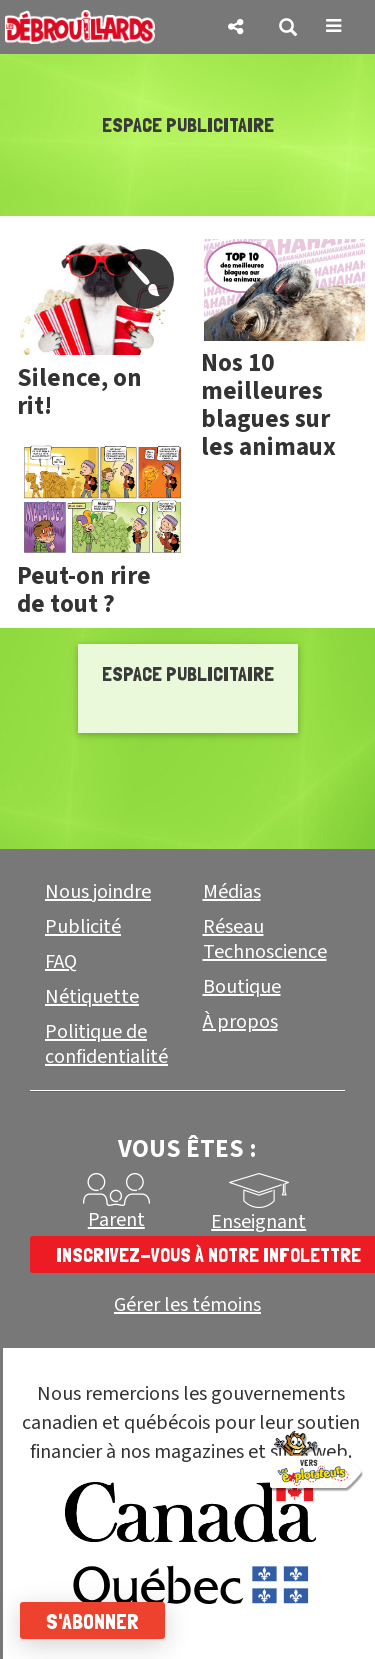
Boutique (242, 987)
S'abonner (92, 1621)
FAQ (61, 962)
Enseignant (258, 1222)
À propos (240, 1022)
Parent (116, 1220)
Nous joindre (98, 892)
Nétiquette (92, 997)
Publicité (83, 927)
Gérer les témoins (187, 1305)
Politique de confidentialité (106, 1044)
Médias (232, 892)
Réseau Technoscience (265, 939)
